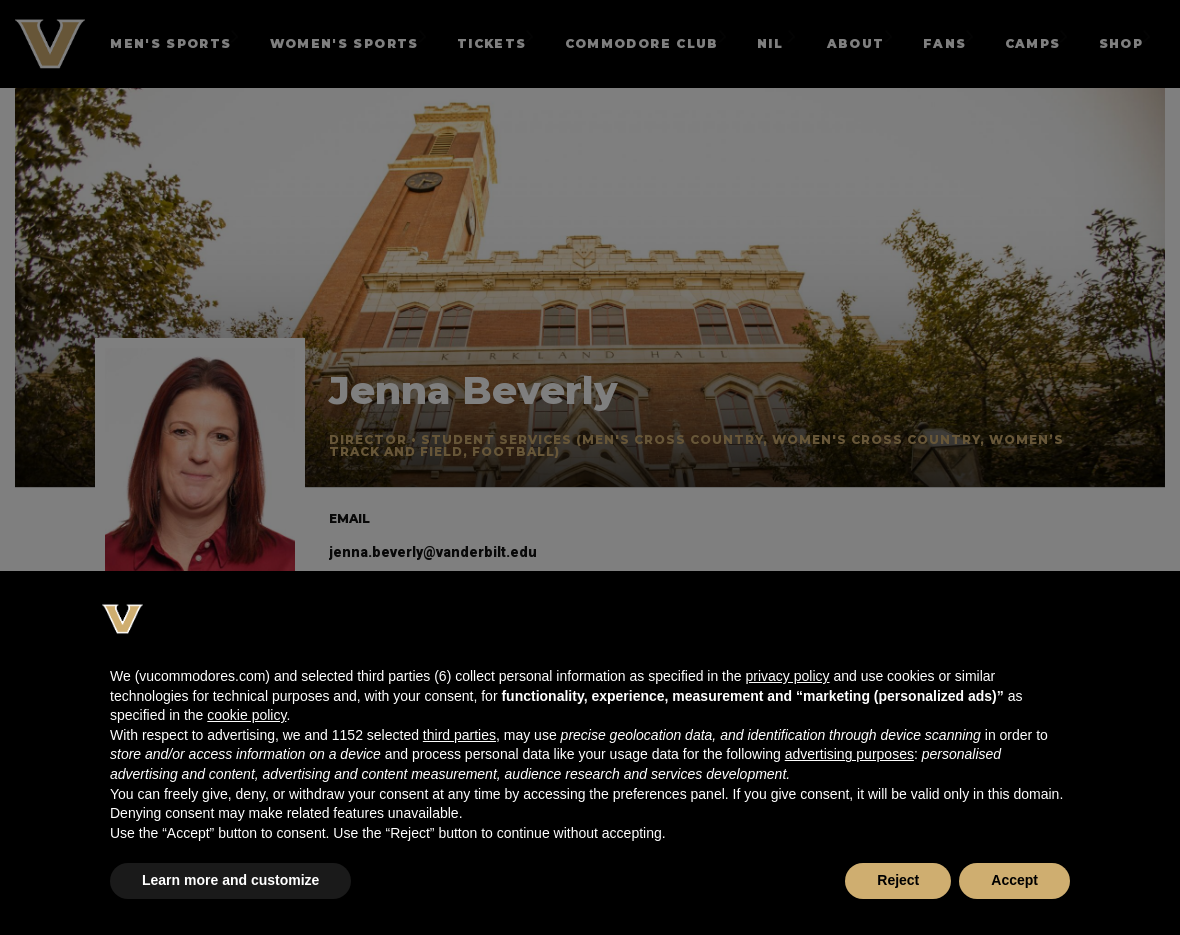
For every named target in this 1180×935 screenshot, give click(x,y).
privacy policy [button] (787, 676)
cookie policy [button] (246, 715)
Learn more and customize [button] (230, 880)
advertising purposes (849, 754)
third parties (459, 735)
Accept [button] (1014, 880)
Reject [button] (898, 880)
